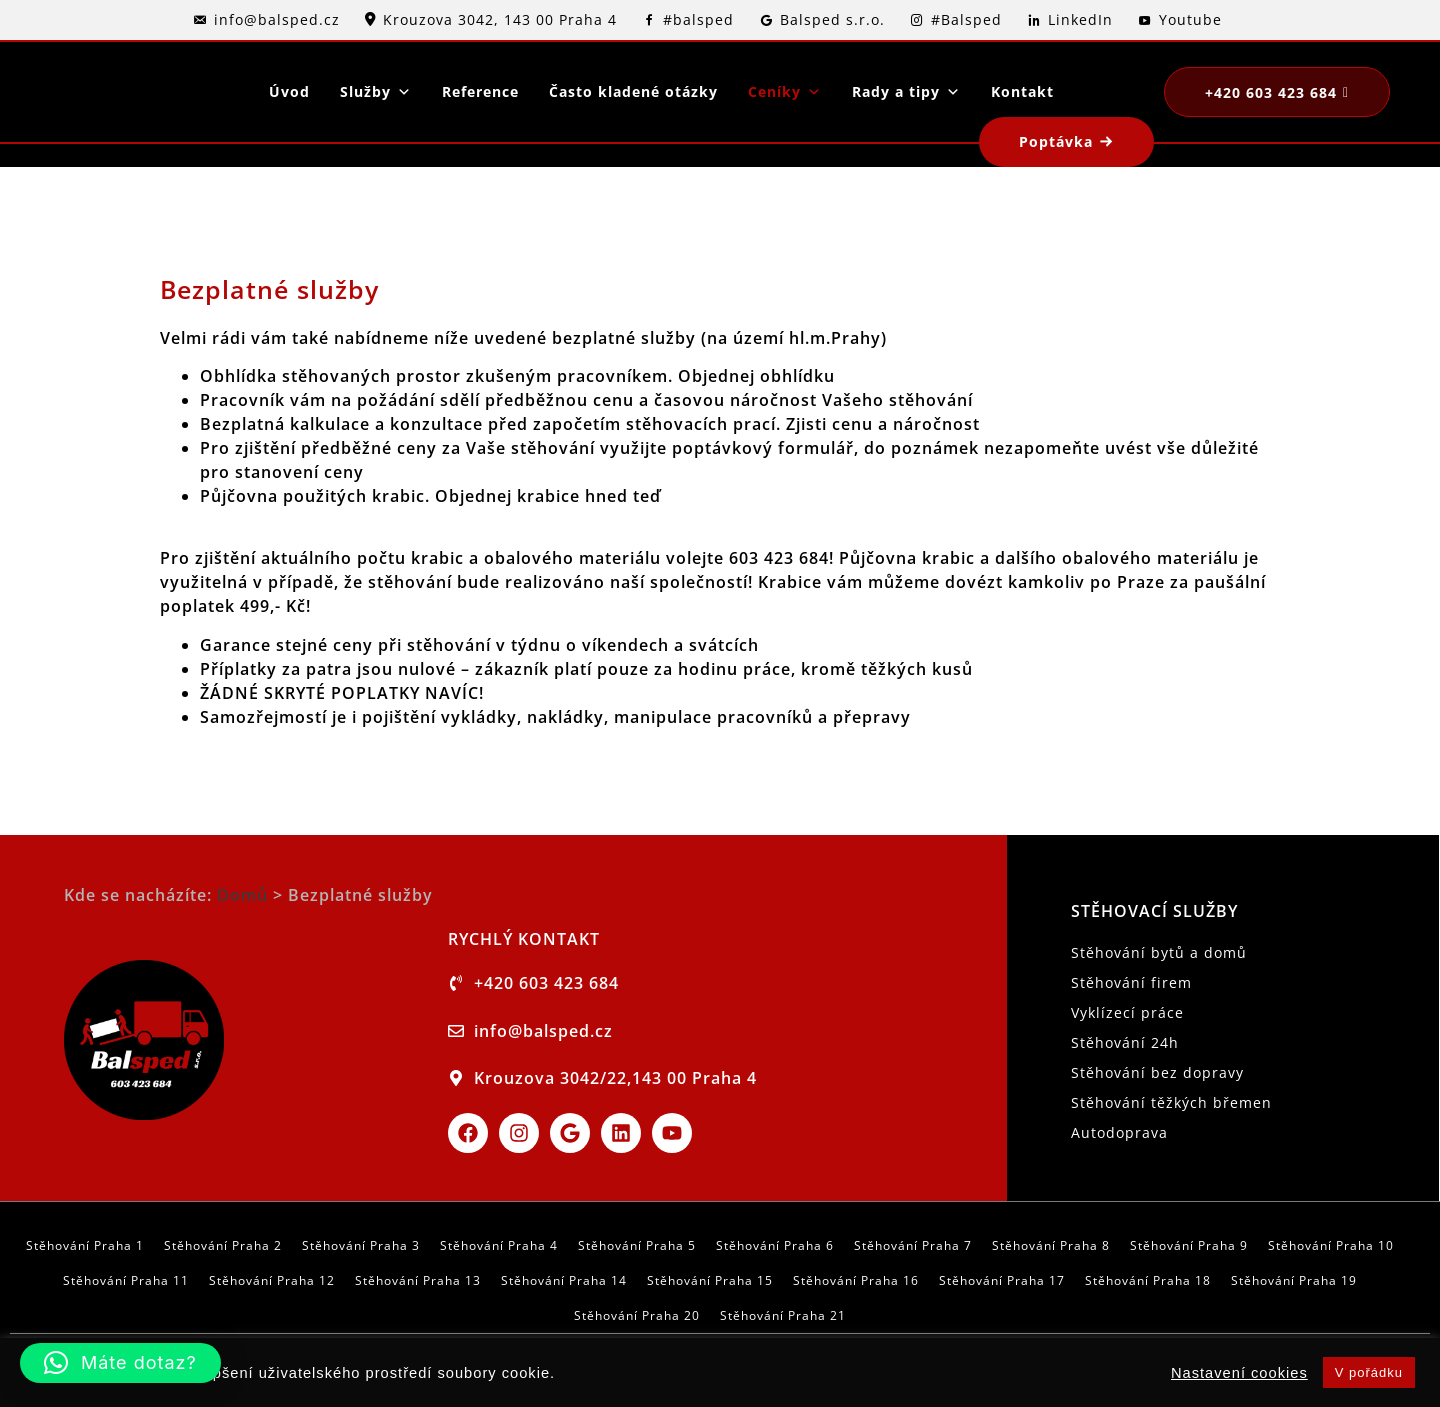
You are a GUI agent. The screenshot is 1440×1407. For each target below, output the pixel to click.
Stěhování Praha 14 (564, 1280)
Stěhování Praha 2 (223, 1245)
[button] (120, 1363)
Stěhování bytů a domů (1159, 952)
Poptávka (1056, 141)
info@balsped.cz (277, 19)
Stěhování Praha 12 (272, 1280)
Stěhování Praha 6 (775, 1245)
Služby (376, 92)
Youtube (1190, 19)
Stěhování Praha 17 (1002, 1280)
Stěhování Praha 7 (913, 1245)
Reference (480, 91)
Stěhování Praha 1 (85, 1245)
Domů (242, 895)
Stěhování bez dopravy (1157, 1072)
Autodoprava (1119, 1132)
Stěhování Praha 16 (856, 1280)
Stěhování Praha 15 (710, 1280)
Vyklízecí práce (1127, 1012)
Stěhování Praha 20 (637, 1315)
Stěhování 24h (1125, 1042)
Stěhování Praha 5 (637, 1245)
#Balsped (966, 19)
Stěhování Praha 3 (361, 1245)
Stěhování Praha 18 (1148, 1280)
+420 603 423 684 (1271, 92)
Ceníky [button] (785, 92)
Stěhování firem (1131, 982)
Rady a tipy (906, 92)
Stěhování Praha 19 (1294, 1280)
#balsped (698, 19)
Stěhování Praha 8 (1051, 1245)
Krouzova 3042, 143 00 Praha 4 (500, 19)
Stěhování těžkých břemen (1171, 1102)
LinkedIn (1080, 19)
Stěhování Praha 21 (783, 1315)
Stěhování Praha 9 (1189, 1245)
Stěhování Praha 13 (418, 1280)
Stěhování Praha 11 (126, 1280)
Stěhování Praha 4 (499, 1245)
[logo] (110, 92)
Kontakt (1022, 91)
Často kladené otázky (633, 91)
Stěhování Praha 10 (1331, 1245)
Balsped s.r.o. (832, 19)
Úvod (289, 91)
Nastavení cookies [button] (1239, 1373)
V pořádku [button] (1369, 1372)
